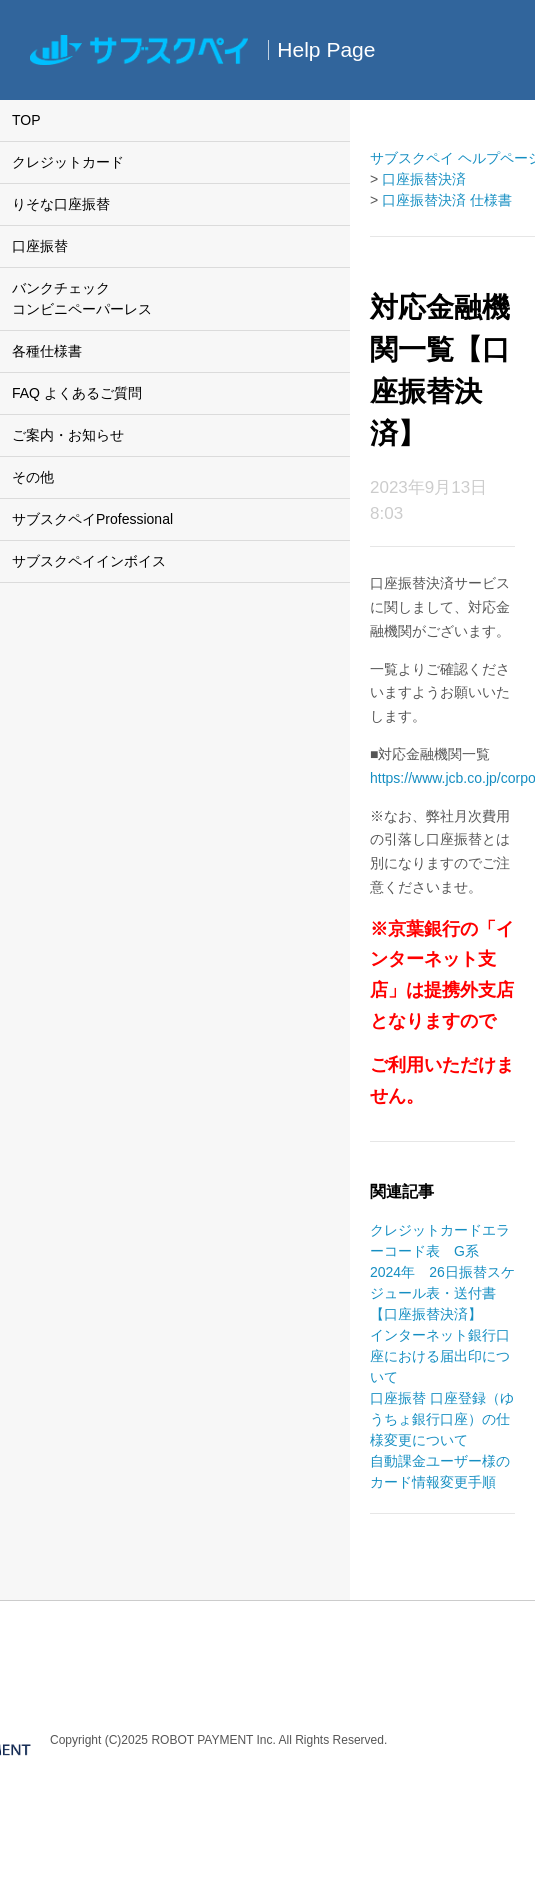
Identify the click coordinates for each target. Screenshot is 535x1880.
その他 (33, 477)
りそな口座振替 (61, 204)
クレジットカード (68, 162)
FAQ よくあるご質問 (77, 393)
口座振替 (40, 246)
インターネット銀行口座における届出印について (440, 1356)
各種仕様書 (47, 351)
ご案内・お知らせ (68, 435)
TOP (26, 120)
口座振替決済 (424, 179)
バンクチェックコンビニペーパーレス (82, 298)
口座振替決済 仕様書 (447, 200)
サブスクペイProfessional (92, 519)
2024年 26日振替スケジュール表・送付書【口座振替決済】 (442, 1293)
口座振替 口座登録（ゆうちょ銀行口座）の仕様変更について (442, 1419)
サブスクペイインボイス (89, 561)
